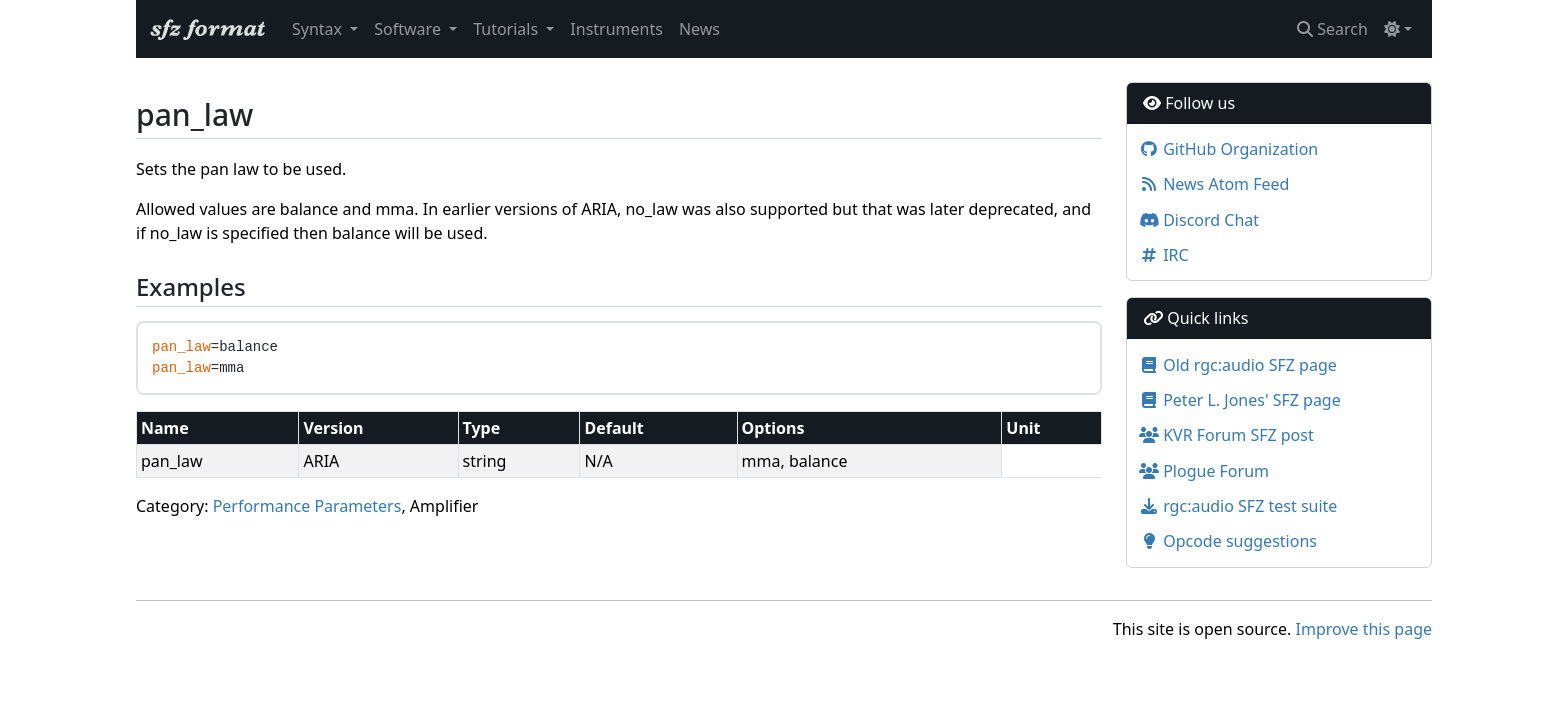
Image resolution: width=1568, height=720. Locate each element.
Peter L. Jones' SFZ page (1240, 400)
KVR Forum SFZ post (1226, 435)
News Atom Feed (1214, 184)
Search (1332, 29)
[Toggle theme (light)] (1398, 29)
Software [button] (409, 29)
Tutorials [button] (507, 29)
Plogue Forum (1204, 471)
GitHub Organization (1228, 149)
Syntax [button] (319, 29)
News (699, 29)
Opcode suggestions (1228, 541)
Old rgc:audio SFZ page (1238, 365)
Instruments (616, 29)
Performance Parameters (307, 506)
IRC (1164, 255)
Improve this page (1364, 629)
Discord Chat (1199, 220)
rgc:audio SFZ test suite (1238, 506)
